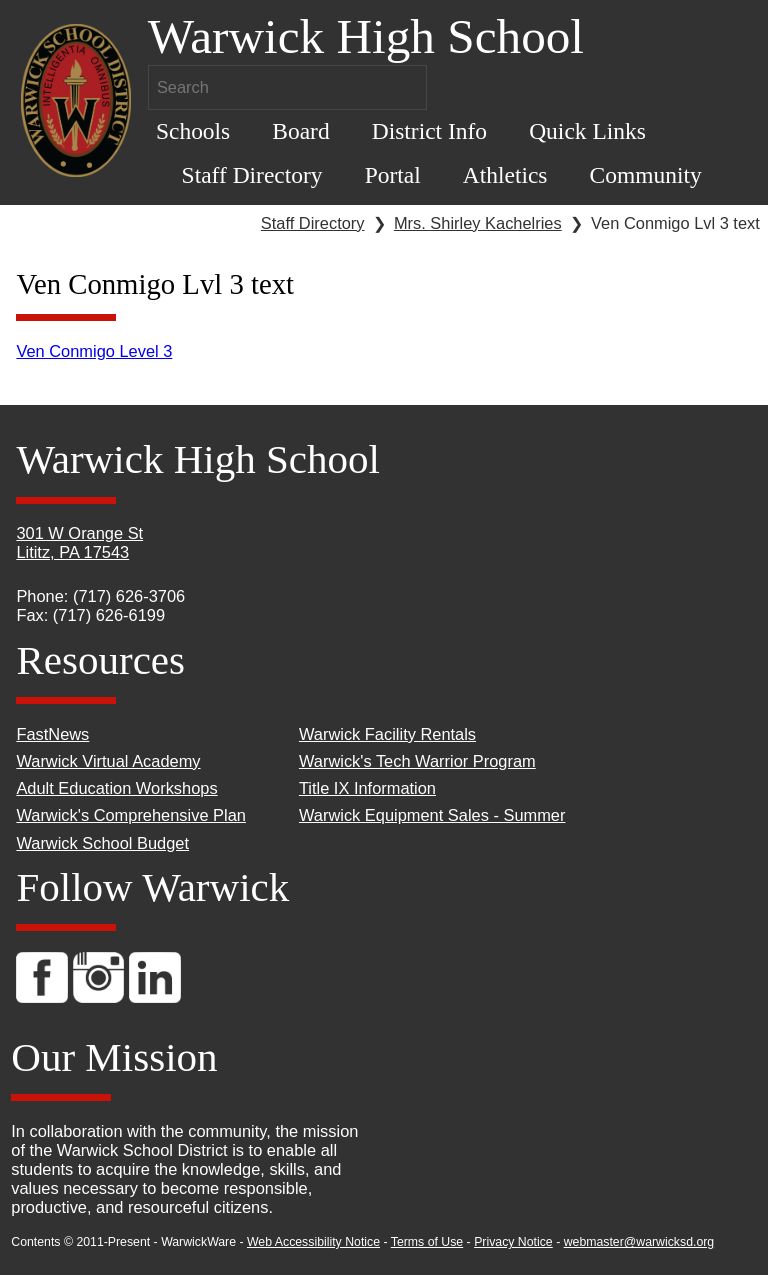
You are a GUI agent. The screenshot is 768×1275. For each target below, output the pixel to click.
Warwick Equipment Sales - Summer (432, 815)
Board (300, 131)
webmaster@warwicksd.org (639, 1242)
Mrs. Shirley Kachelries (478, 223)
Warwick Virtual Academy (108, 761)
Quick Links (587, 131)
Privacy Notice (513, 1242)
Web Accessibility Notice (313, 1242)
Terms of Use (427, 1242)
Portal (393, 175)
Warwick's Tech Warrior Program (417, 761)
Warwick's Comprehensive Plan (131, 815)
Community (646, 175)
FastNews (52, 734)
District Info (429, 131)
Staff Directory (252, 175)
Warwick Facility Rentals (387, 734)
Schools (193, 131)
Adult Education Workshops (116, 788)
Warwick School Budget (102, 843)
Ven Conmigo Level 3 (94, 351)
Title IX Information (367, 788)
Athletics (505, 175)
